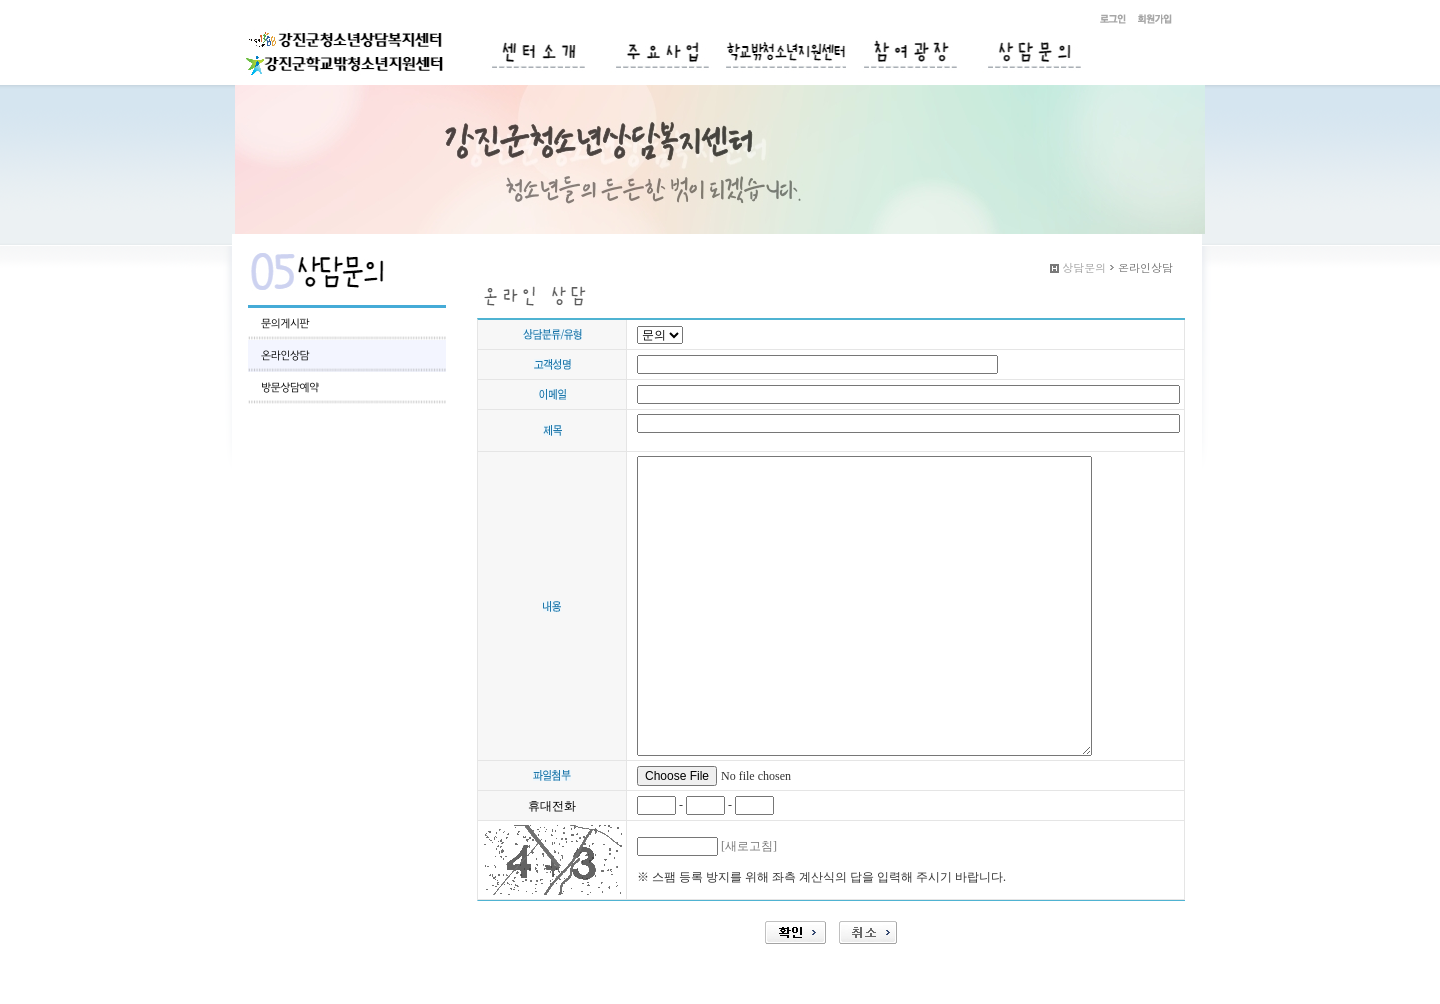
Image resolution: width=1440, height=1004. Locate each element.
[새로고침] (749, 846)
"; (660, 335)
